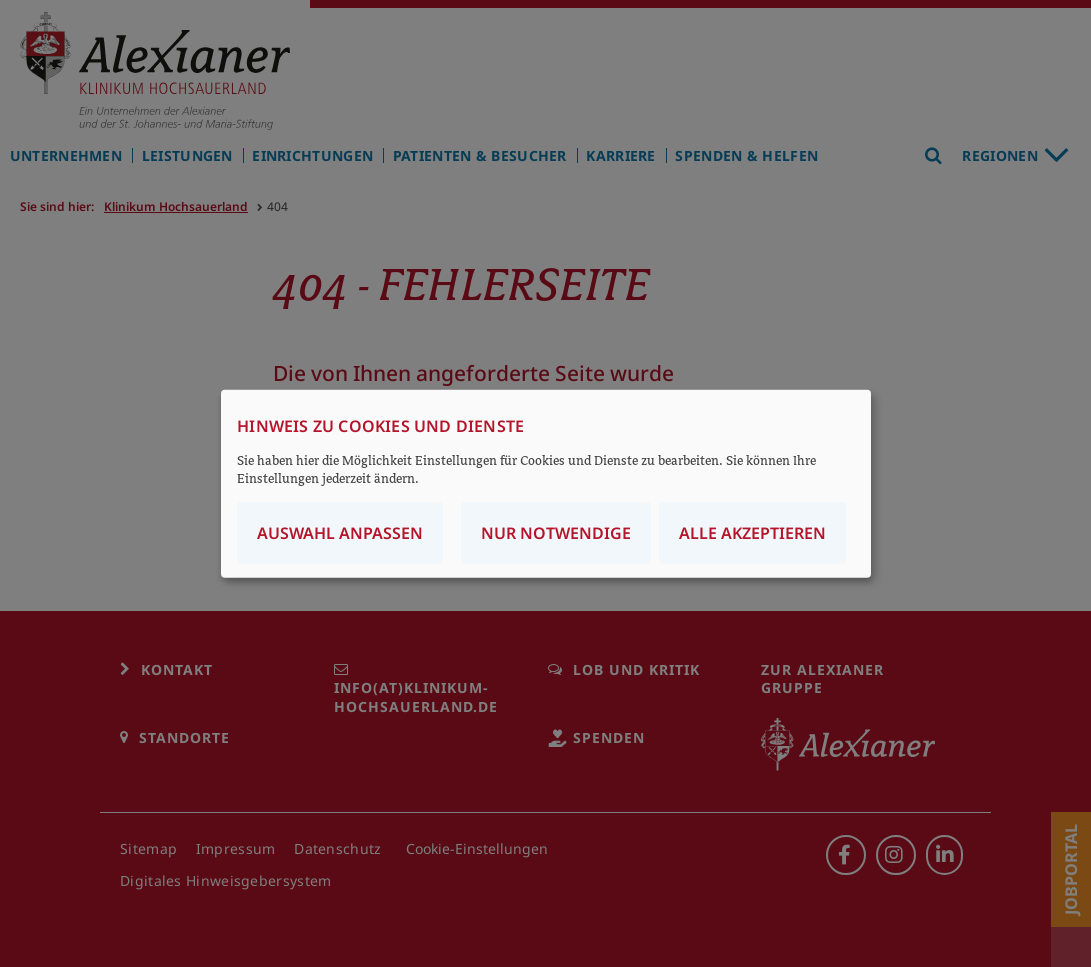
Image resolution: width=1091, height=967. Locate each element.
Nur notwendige (556, 533)
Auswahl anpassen (340, 533)
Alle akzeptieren (752, 533)
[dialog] (546, 483)
